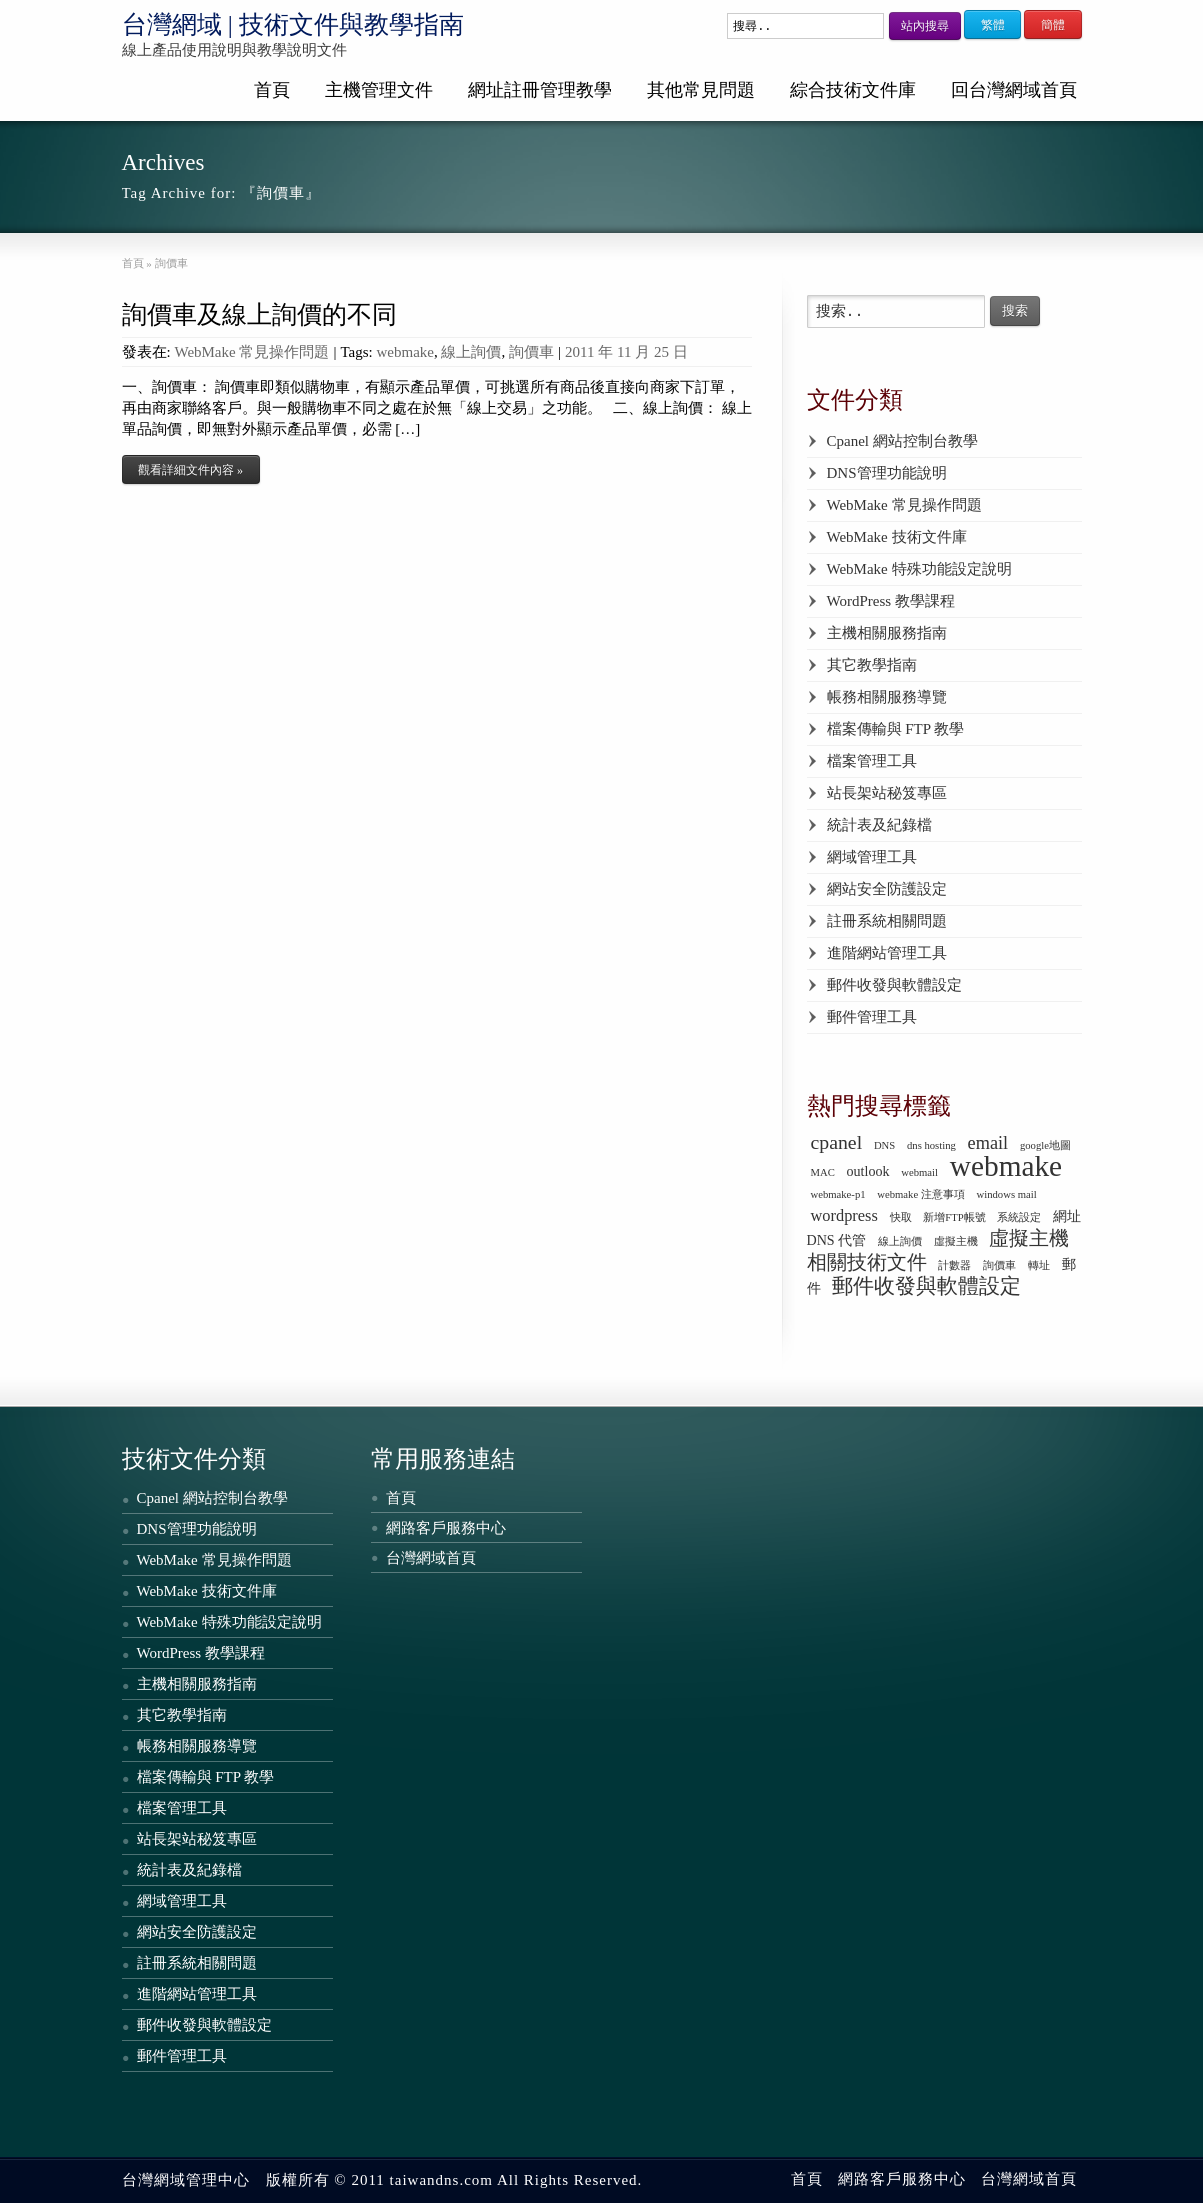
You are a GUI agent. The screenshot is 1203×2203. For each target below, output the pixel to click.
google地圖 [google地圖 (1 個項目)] (1045, 1145)
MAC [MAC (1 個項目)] (823, 1172)
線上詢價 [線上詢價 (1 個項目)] (900, 1241)
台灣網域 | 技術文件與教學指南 (293, 24)
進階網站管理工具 (887, 953)
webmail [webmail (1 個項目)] (919, 1172)
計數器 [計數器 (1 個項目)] (954, 1265)
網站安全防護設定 (887, 889)
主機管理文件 (379, 90)
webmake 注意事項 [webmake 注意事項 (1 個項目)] (921, 1194)
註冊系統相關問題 (887, 921)
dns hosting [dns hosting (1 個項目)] (931, 1145)
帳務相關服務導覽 (887, 697)
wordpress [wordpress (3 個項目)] (844, 1215)
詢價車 (531, 352)
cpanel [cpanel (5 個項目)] (837, 1142)
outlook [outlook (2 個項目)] (868, 1171)
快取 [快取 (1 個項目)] (901, 1217)
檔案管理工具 (872, 761)
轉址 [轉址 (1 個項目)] (1039, 1265)
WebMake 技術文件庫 (897, 537)
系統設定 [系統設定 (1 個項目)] (1019, 1217)
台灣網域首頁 (431, 1558)
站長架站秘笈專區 (887, 793)
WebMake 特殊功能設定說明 (919, 569)
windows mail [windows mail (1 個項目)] (1007, 1194)
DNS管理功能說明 (887, 473)
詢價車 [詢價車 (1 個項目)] (999, 1265)
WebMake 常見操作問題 (251, 352)
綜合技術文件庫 (853, 90)
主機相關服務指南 (887, 633)
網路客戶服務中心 (446, 1528)
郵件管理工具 (872, 1017)
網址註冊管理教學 (540, 90)
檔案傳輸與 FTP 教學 (896, 729)
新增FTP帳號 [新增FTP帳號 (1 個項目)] (954, 1217)
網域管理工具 (872, 857)
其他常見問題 (701, 90)
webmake (405, 352)
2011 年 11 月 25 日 (626, 352)
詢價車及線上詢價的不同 (259, 314)
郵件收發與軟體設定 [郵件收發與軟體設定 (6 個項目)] (926, 1286)
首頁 (272, 90)
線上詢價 (471, 352)
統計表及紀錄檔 (879, 825)
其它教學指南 (872, 665)
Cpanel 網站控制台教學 (902, 441)
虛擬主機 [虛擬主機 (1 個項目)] (956, 1241)
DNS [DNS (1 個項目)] (884, 1145)
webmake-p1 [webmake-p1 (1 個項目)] (838, 1194)
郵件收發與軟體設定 (894, 985)
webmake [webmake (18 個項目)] (1006, 1166)
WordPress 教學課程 (891, 601)
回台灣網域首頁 (1014, 90)
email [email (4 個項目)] (988, 1143)
